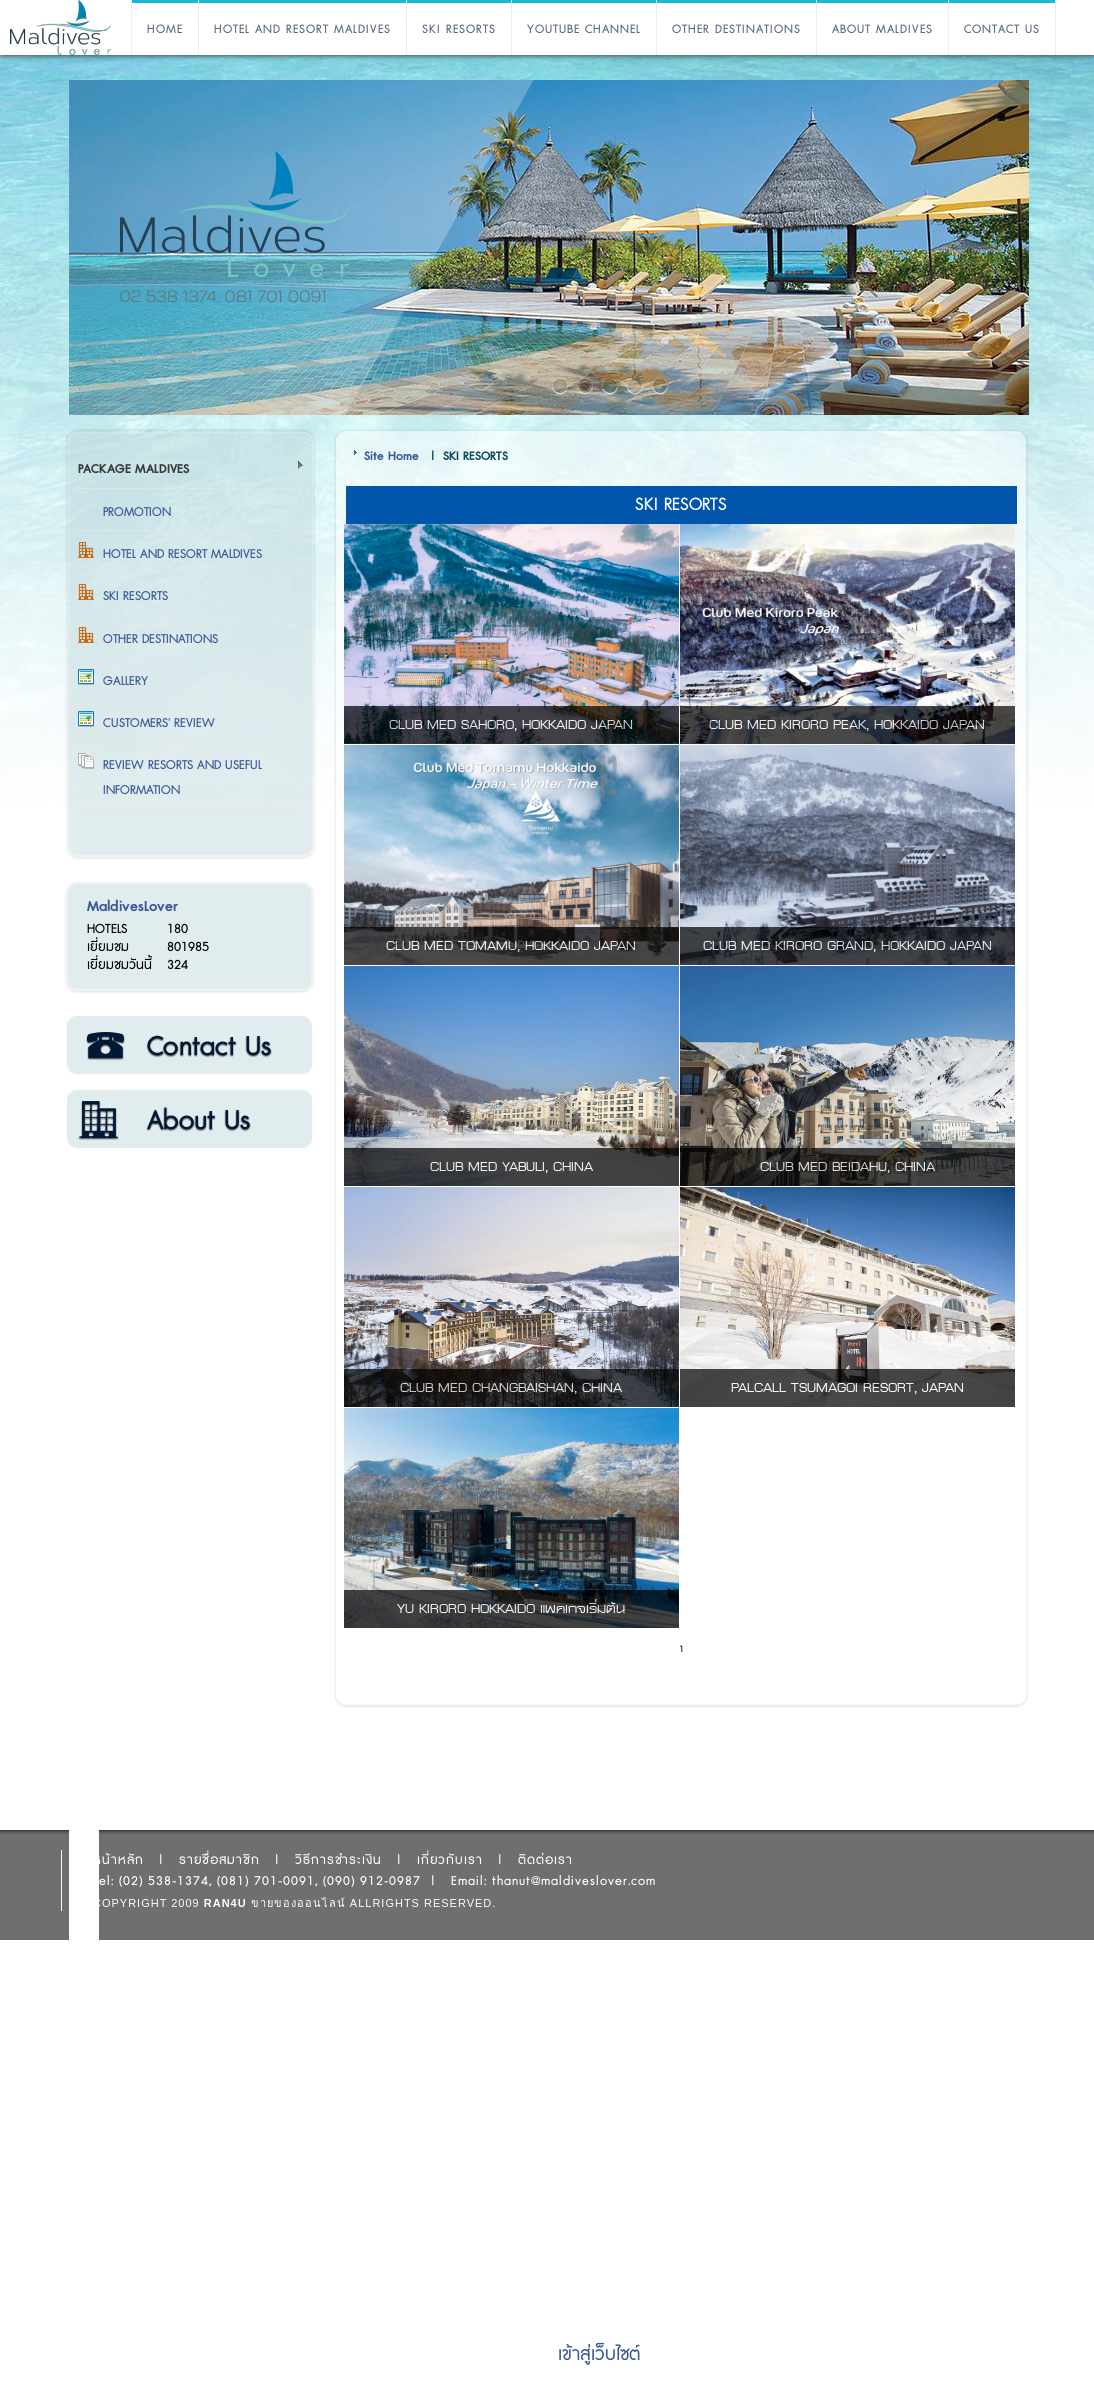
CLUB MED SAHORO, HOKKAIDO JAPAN (511, 725)
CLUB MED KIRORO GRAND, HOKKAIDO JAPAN (847, 946)
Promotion (137, 512)
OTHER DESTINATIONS (736, 29)
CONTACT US (1002, 29)
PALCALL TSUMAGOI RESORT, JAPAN (847, 1388)
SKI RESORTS (459, 29)
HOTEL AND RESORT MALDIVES (302, 29)
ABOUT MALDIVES (882, 29)
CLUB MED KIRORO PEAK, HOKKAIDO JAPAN (847, 725)
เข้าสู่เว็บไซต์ (599, 2355)
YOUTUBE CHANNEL (584, 29)
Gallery (125, 681)
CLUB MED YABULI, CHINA (511, 1167)
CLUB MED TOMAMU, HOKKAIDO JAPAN (511, 946)
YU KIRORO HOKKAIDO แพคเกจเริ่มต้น (511, 1609)
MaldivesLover (132, 906)
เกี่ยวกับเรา (188, 1120)
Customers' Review (159, 723)
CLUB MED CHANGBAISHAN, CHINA (511, 1388)
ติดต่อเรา (188, 1046)
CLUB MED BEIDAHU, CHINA (847, 1167)
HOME (165, 29)
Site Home (391, 456)
